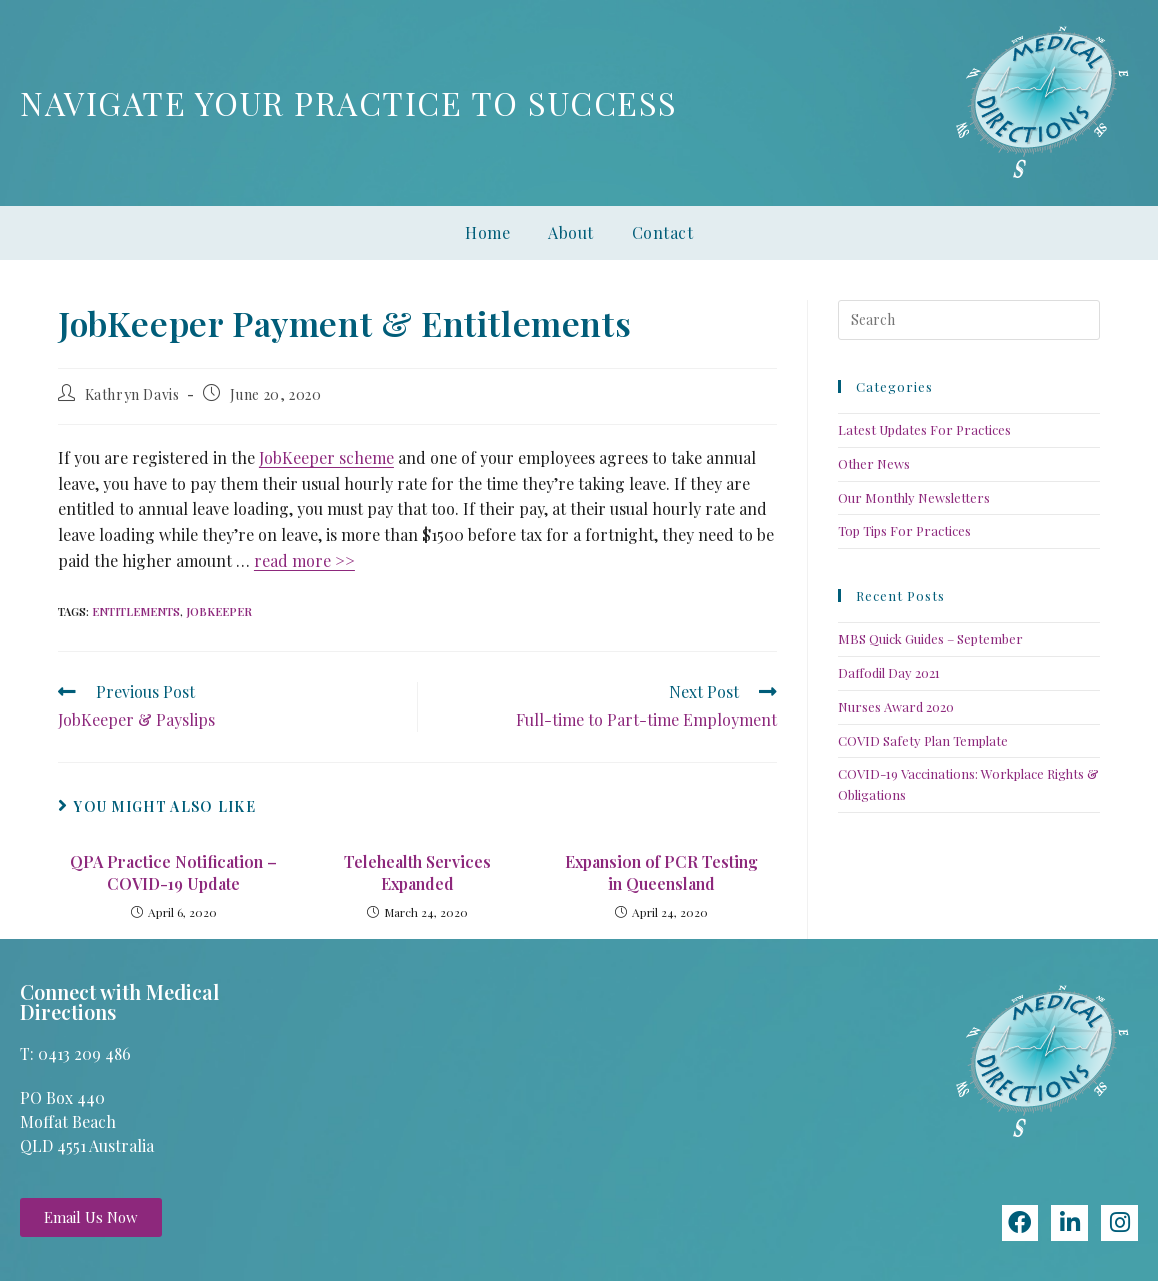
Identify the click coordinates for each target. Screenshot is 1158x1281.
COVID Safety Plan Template (923, 740)
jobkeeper (219, 611)
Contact (663, 232)
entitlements (136, 611)
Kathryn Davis (132, 394)
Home (487, 232)
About (571, 232)
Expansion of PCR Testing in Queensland (661, 872)
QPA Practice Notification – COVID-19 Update (173, 872)
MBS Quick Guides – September (930, 638)
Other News (874, 463)
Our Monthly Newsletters (914, 497)
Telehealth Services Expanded (417, 872)
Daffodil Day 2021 (889, 672)
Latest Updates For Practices (924, 429)
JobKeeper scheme (326, 457)
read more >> (304, 560)
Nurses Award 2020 (896, 706)
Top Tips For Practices (904, 530)
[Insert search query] (969, 320)
